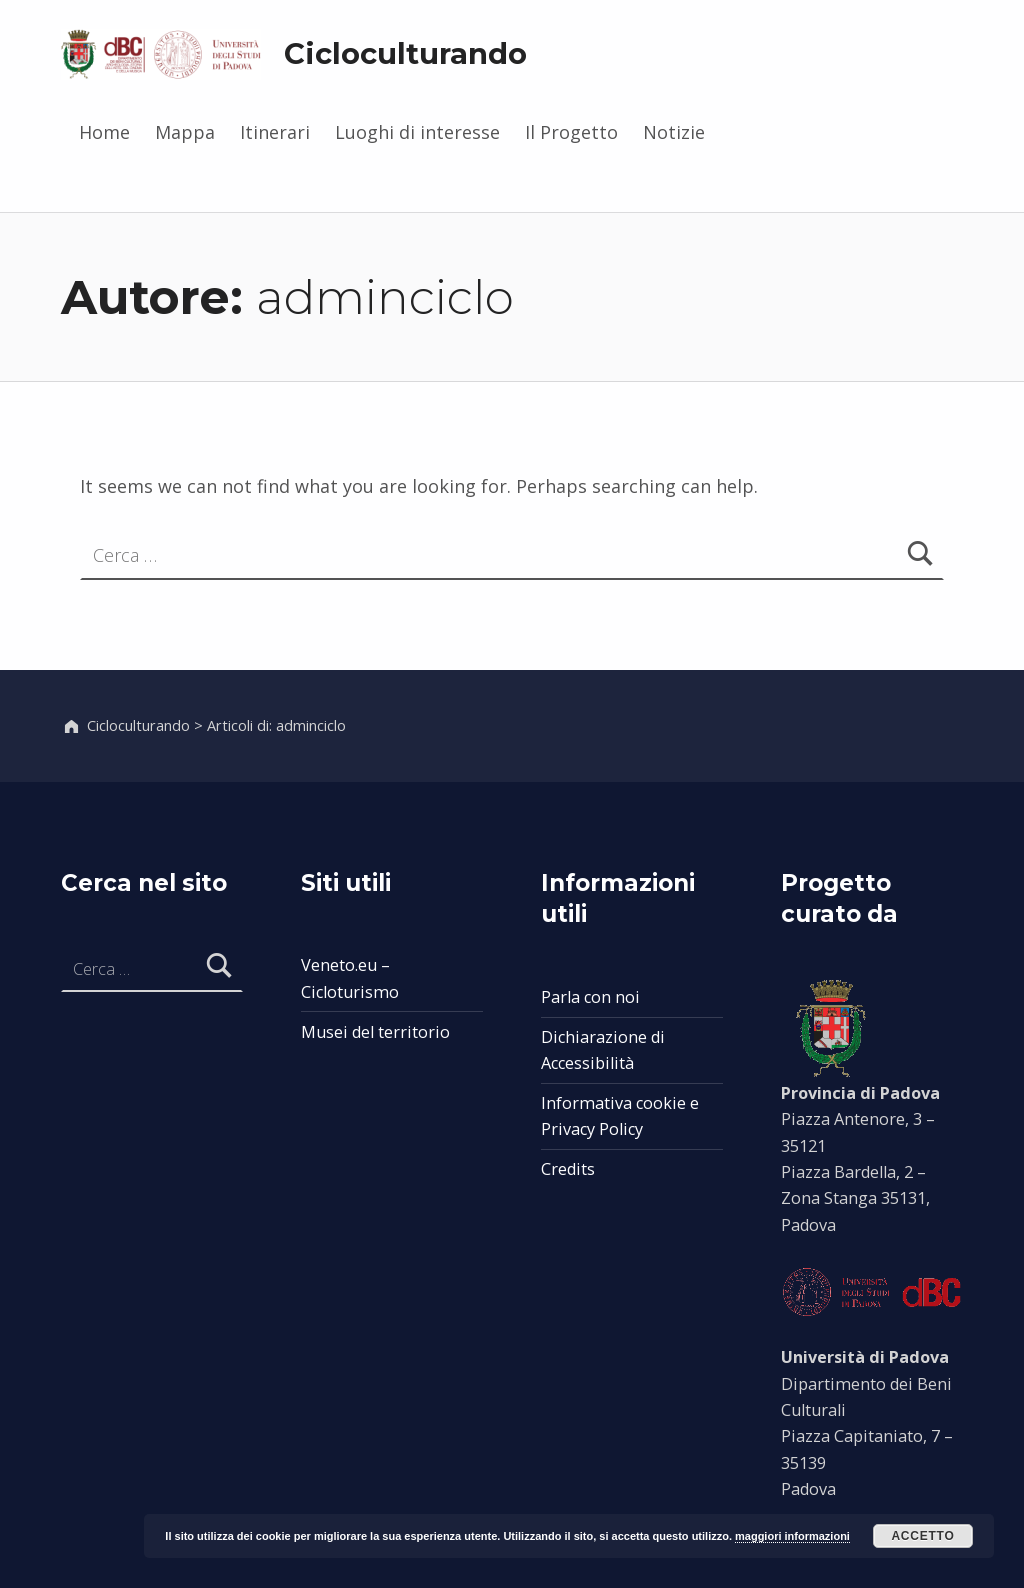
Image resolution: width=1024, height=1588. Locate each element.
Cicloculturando (405, 53)
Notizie (674, 132)
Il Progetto (571, 132)
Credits (568, 1169)
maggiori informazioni (792, 1536)
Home (104, 132)
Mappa (185, 132)
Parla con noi (590, 997)
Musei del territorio (375, 1032)
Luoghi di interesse (417, 132)
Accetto (922, 1536)
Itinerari (275, 132)
